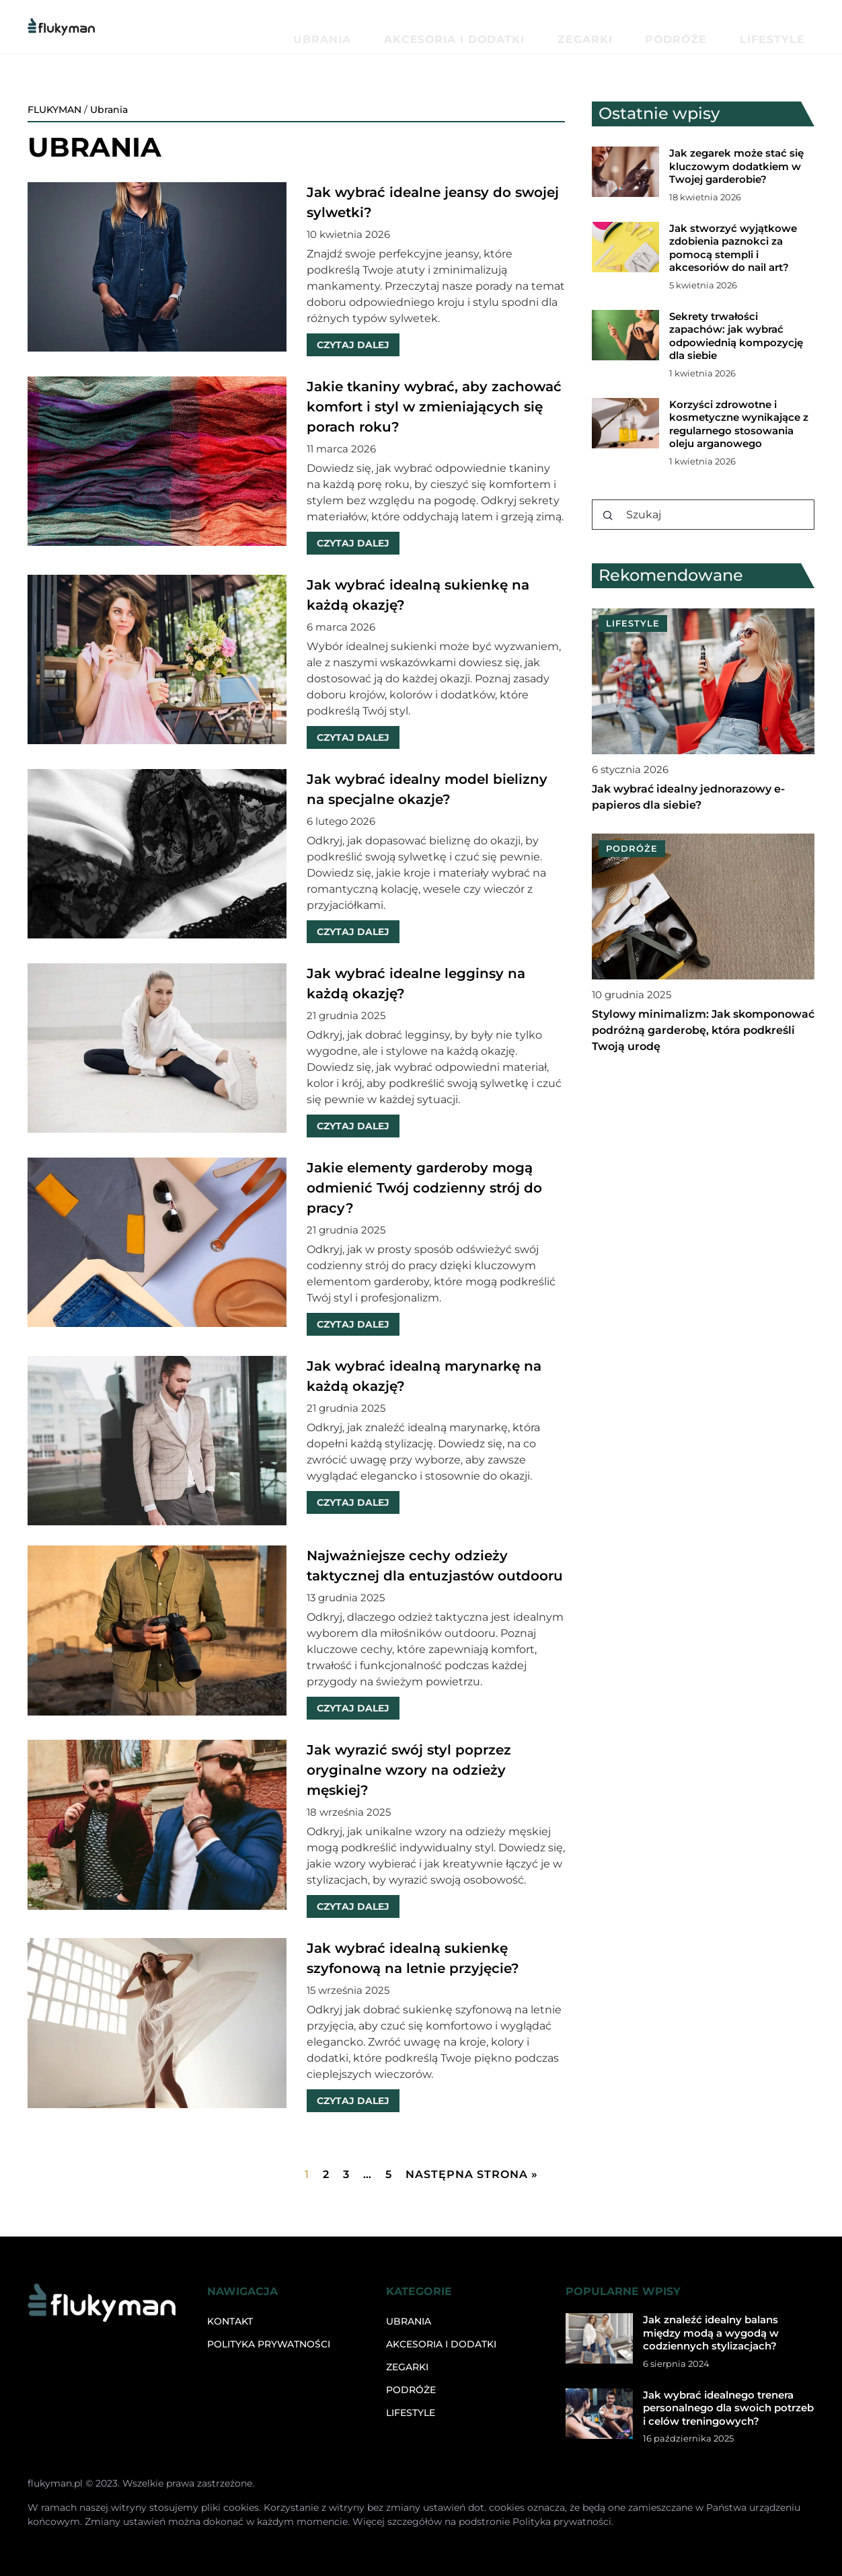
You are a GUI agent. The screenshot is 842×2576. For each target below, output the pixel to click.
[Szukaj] (608, 515)
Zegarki (665, 27)
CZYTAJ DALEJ (353, 345)
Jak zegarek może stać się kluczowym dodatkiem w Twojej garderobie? (736, 166)
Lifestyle (789, 27)
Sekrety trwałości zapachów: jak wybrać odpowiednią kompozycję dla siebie (736, 336)
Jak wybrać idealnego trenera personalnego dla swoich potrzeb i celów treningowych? (728, 2407)
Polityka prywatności (268, 2344)
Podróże (726, 27)
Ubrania (478, 27)
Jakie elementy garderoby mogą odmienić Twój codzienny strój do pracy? (424, 1188)
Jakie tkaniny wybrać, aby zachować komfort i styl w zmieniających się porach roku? (434, 406)
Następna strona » (472, 2174)
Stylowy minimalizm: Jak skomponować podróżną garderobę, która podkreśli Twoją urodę (703, 1030)
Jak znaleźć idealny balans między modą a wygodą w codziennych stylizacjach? (711, 2332)
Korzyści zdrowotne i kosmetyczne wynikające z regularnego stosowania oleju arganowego (738, 424)
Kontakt (230, 2321)
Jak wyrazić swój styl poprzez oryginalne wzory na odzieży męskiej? (409, 1770)
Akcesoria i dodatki (572, 27)
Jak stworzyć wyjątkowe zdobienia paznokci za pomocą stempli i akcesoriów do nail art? (733, 248)
